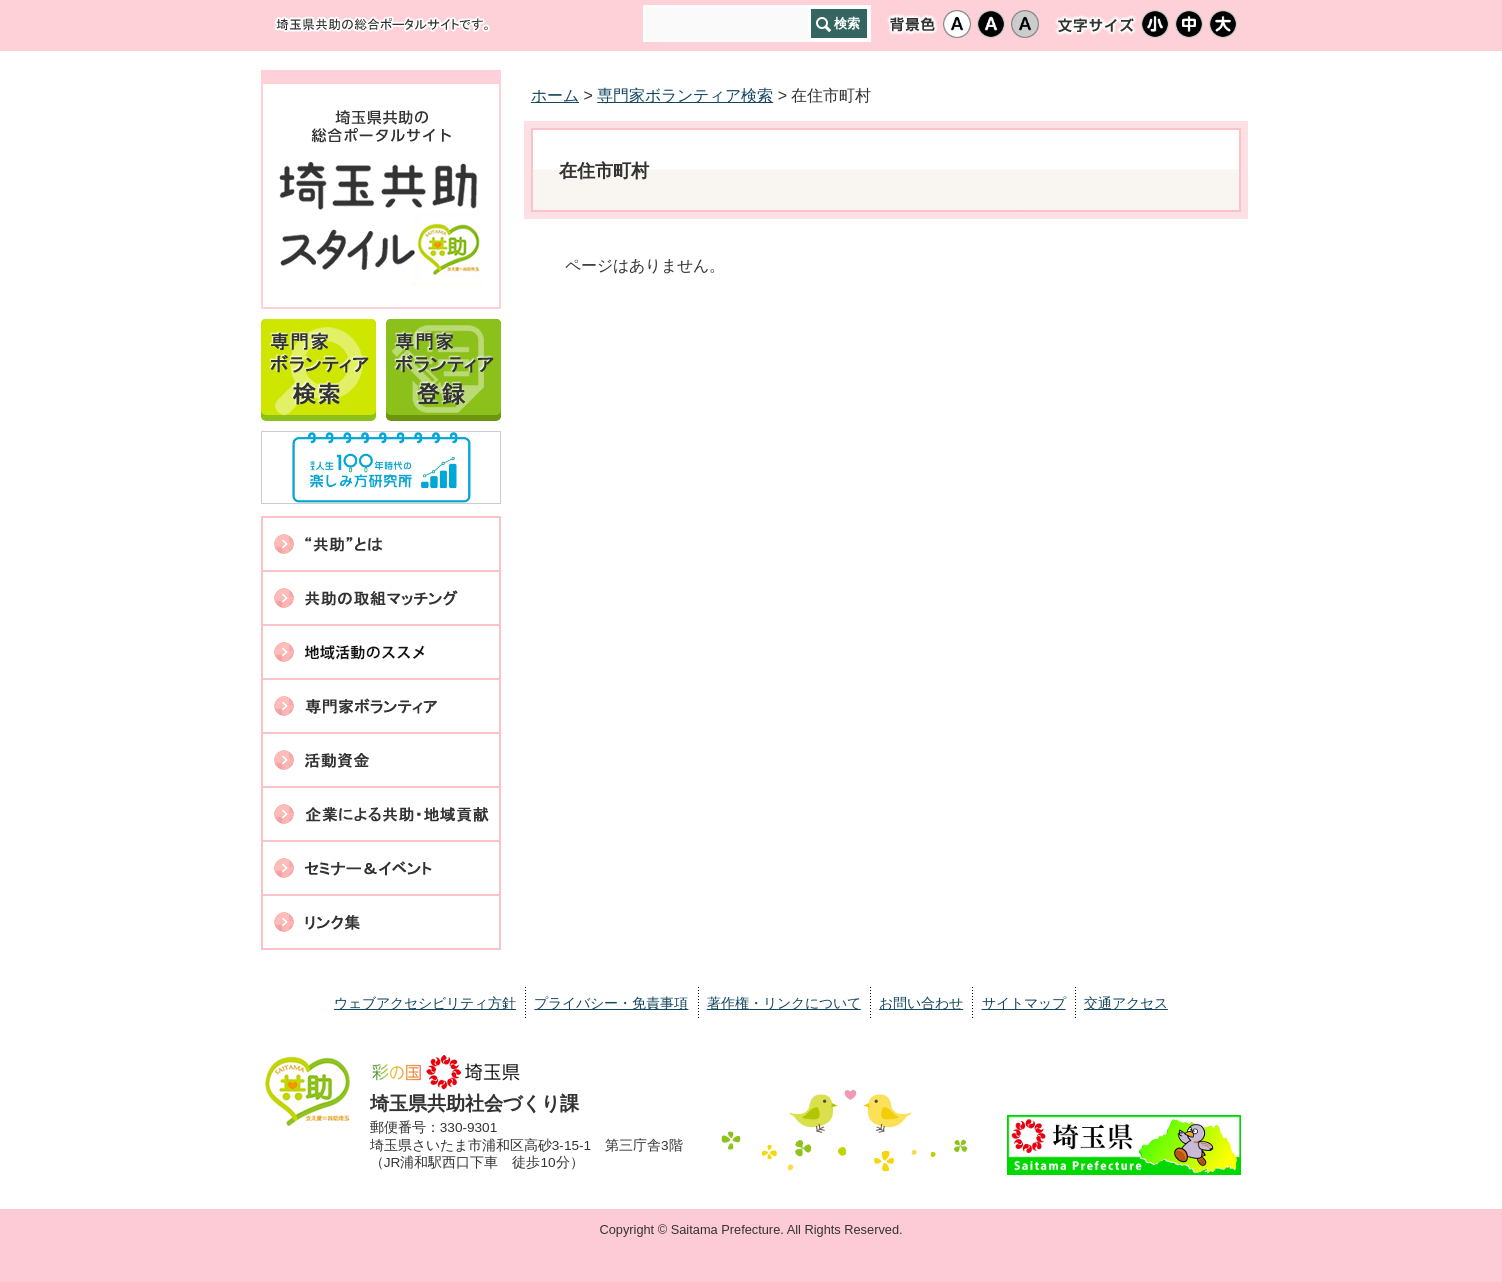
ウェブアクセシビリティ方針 (425, 1003)
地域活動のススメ (381, 652)
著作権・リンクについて (784, 1003)
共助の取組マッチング (381, 598)
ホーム (555, 95)
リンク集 (381, 922)
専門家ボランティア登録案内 (443, 367)
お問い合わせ (921, 1003)
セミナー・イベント (381, 868)
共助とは (381, 544)
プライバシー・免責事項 (611, 1003)
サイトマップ (1024, 1003)
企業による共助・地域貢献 (381, 814)
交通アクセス (1126, 1003)
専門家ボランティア (381, 706)
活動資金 (381, 760)
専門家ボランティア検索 (318, 367)
